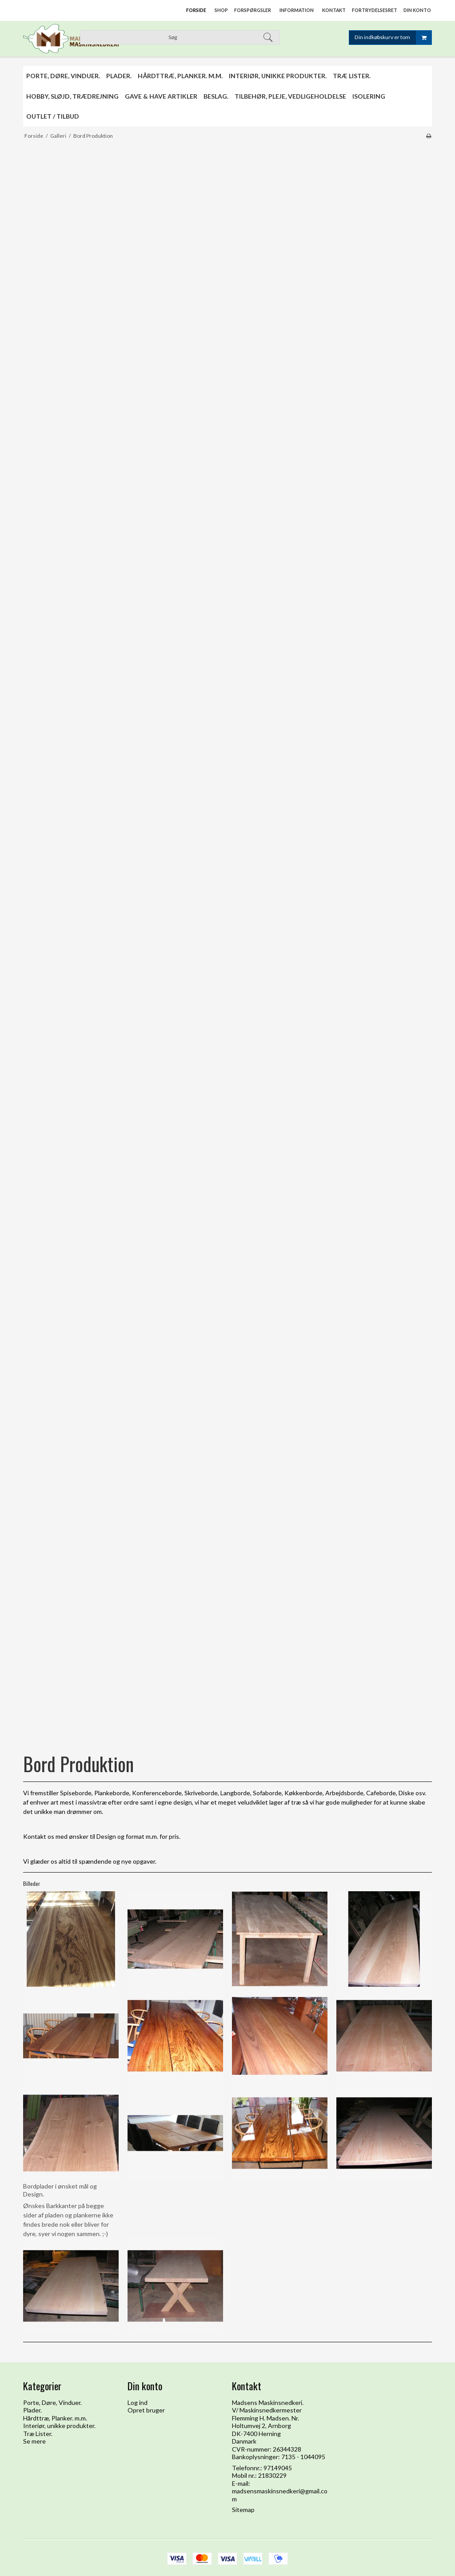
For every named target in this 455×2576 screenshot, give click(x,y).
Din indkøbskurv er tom (393, 37)
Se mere (34, 2441)
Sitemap (243, 2509)
